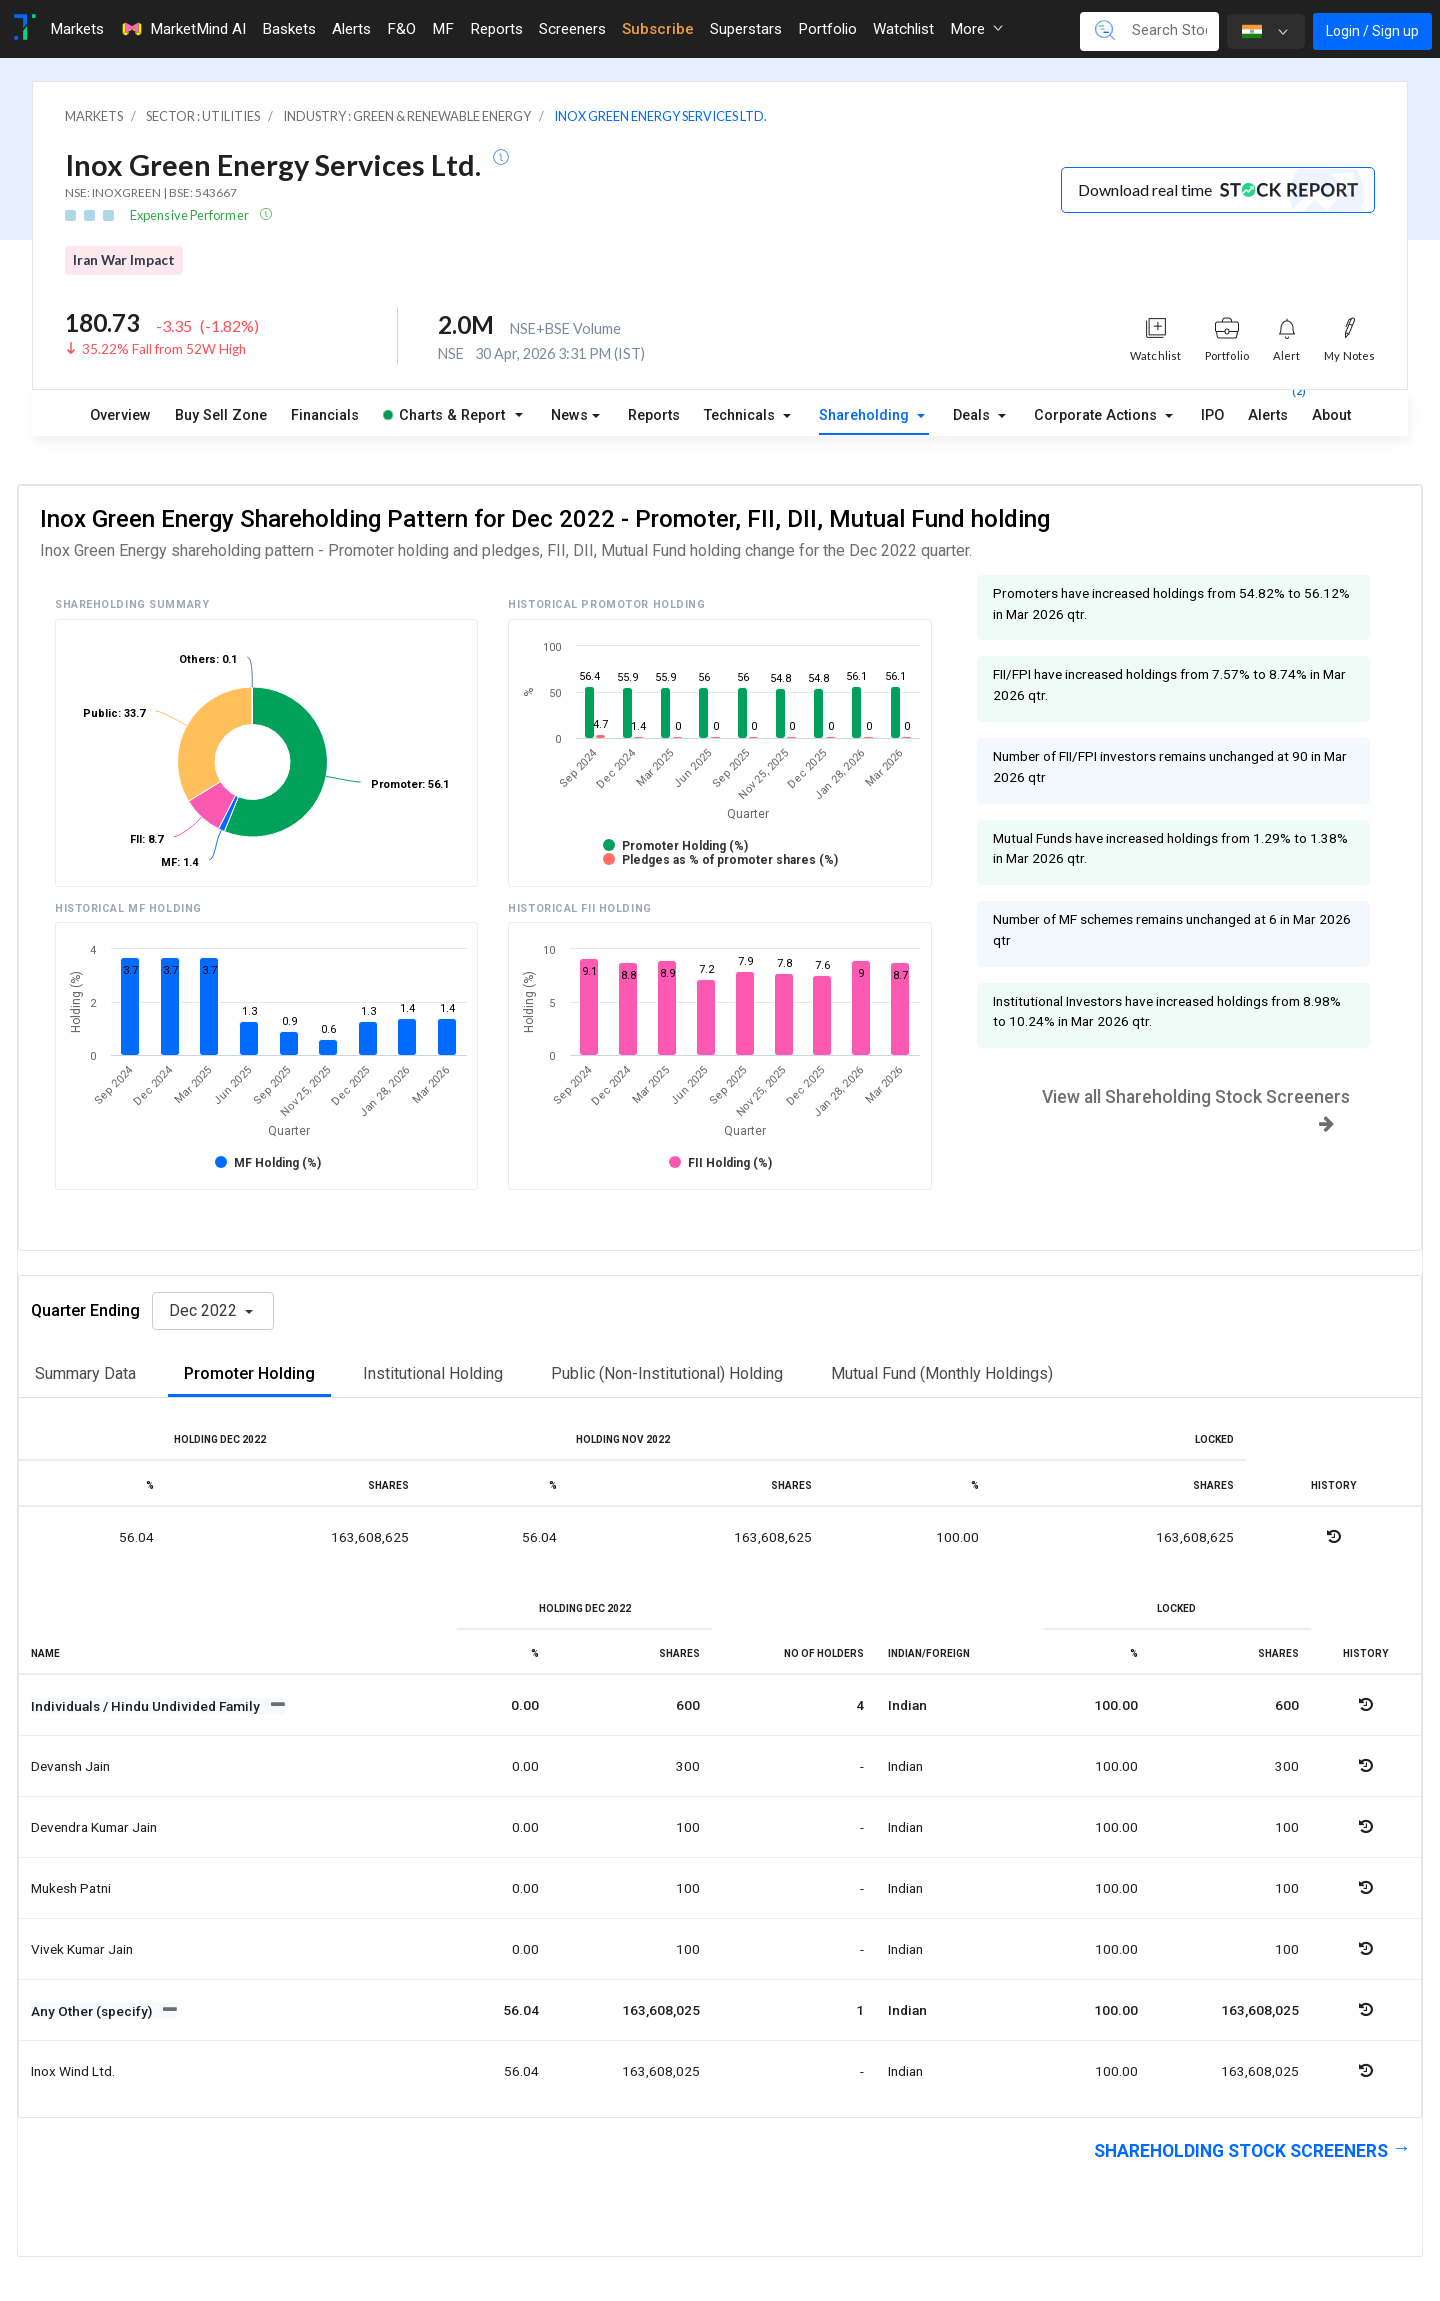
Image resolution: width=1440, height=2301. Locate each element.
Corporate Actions (1097, 415)
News (569, 415)
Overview (120, 415)
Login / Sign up (1372, 31)
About (1331, 415)
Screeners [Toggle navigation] (572, 29)
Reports (654, 415)
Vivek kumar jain (82, 1949)
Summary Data (85, 1373)
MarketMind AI (183, 29)
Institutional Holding (433, 1373)
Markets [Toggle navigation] (77, 29)
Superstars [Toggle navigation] (746, 29)
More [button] (976, 29)
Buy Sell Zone (221, 415)
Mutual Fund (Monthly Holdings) (942, 1373)
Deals (973, 415)
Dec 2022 (205, 1310)
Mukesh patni (71, 1888)
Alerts (1268, 411)
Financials (325, 415)
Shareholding (866, 415)
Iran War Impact (124, 260)
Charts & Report (444, 415)
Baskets (289, 29)
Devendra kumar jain (94, 1827)
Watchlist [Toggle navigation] (903, 29)
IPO (1212, 415)
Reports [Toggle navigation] (496, 29)
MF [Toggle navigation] (443, 29)
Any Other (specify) (93, 2011)
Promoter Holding (249, 1373)
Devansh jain (70, 1766)
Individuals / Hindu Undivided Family (147, 1706)
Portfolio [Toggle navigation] (827, 29)
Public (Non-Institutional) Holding (667, 1373)
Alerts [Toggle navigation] (351, 29)
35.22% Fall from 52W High (164, 349)
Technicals (741, 415)
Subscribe (658, 29)
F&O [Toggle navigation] (401, 29)
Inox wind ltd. (73, 2071)
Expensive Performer (190, 215)
